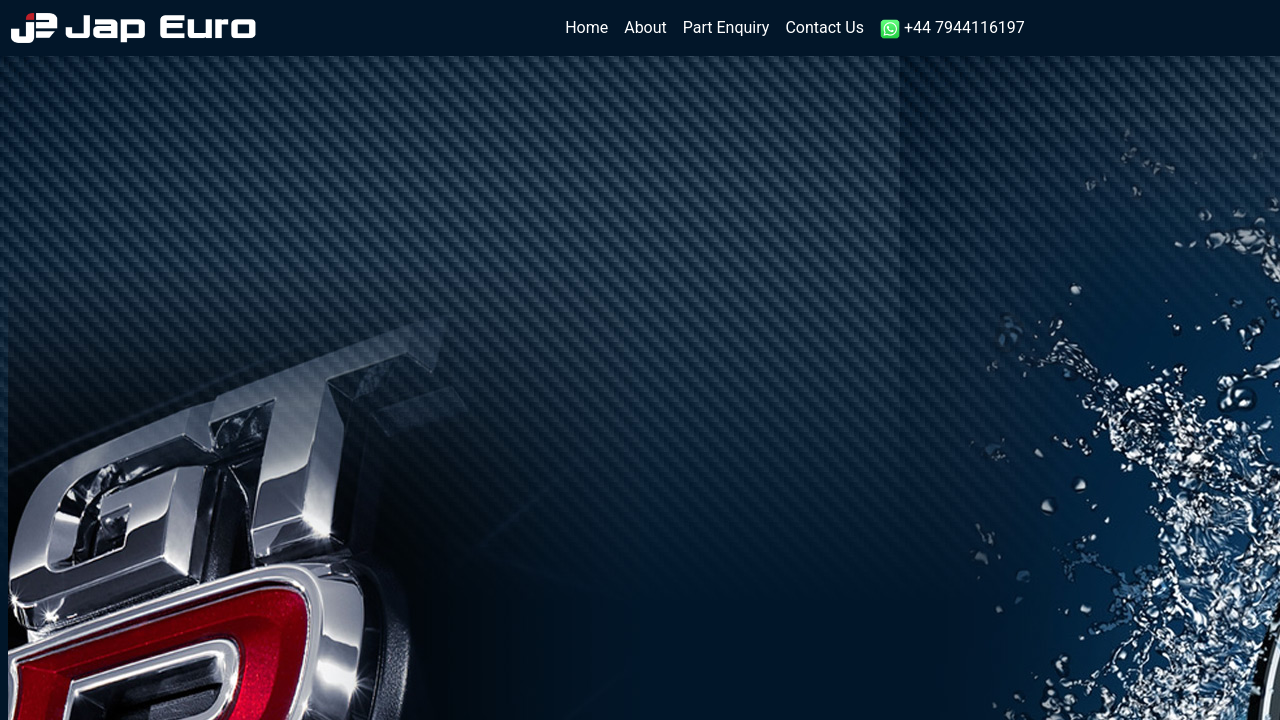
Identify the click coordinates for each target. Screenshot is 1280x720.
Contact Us (824, 27)
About (645, 27)
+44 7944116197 (952, 28)
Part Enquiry (726, 27)
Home (590, 26)
